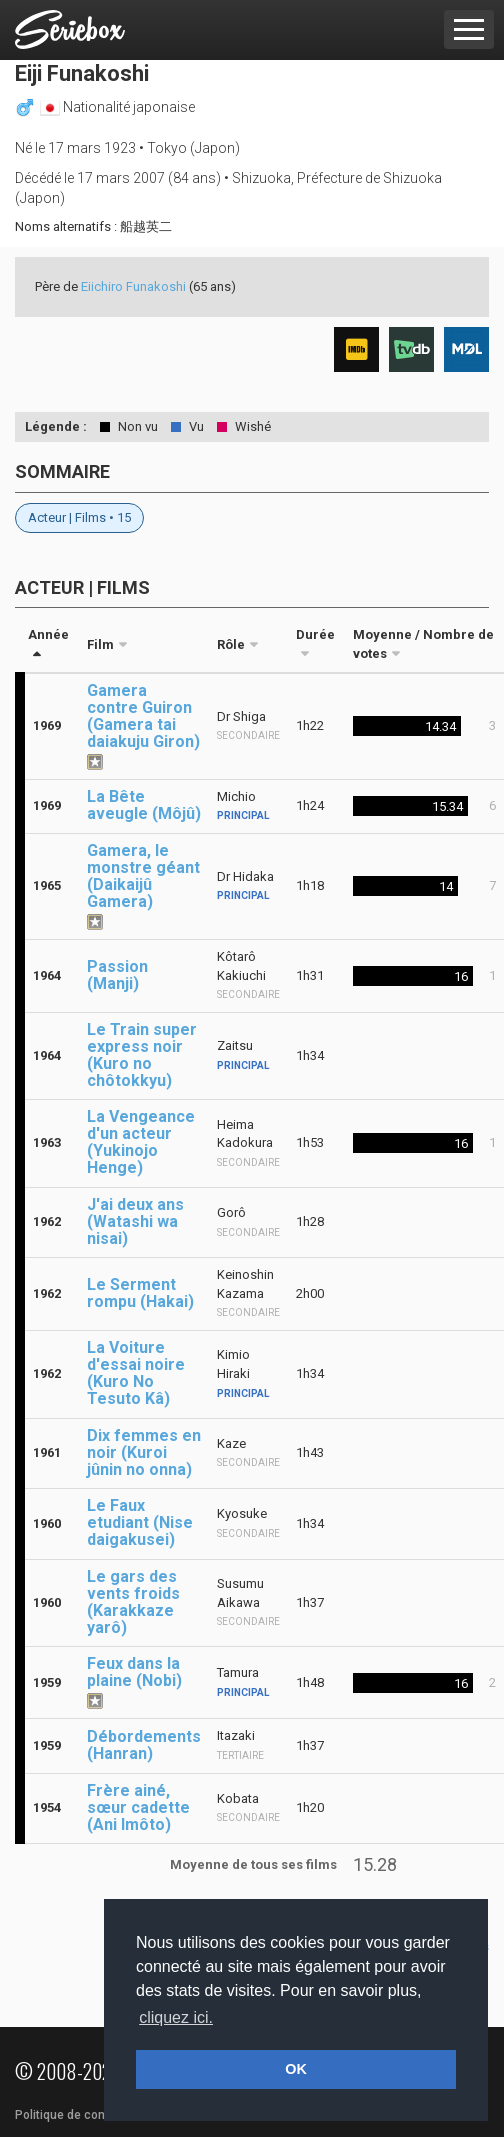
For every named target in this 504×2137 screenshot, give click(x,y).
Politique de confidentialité (89, 2115)
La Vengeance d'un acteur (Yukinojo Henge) (141, 1142)
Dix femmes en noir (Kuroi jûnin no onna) (144, 1452)
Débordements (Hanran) (144, 1745)
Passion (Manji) (117, 975)
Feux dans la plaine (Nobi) (134, 1672)
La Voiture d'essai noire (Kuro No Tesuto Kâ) (136, 1373)
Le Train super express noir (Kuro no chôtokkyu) (142, 1055)
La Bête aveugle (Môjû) (144, 805)
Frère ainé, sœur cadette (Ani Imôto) (138, 1807)
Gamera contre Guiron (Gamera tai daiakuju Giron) (143, 716)
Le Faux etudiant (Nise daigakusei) (140, 1522)
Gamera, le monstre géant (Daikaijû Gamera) (143, 876)
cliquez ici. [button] (176, 2017)
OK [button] (296, 2069)
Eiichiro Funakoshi (133, 286)
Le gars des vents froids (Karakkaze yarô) (133, 1602)
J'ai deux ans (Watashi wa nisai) (135, 1221)
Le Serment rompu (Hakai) (140, 1293)
